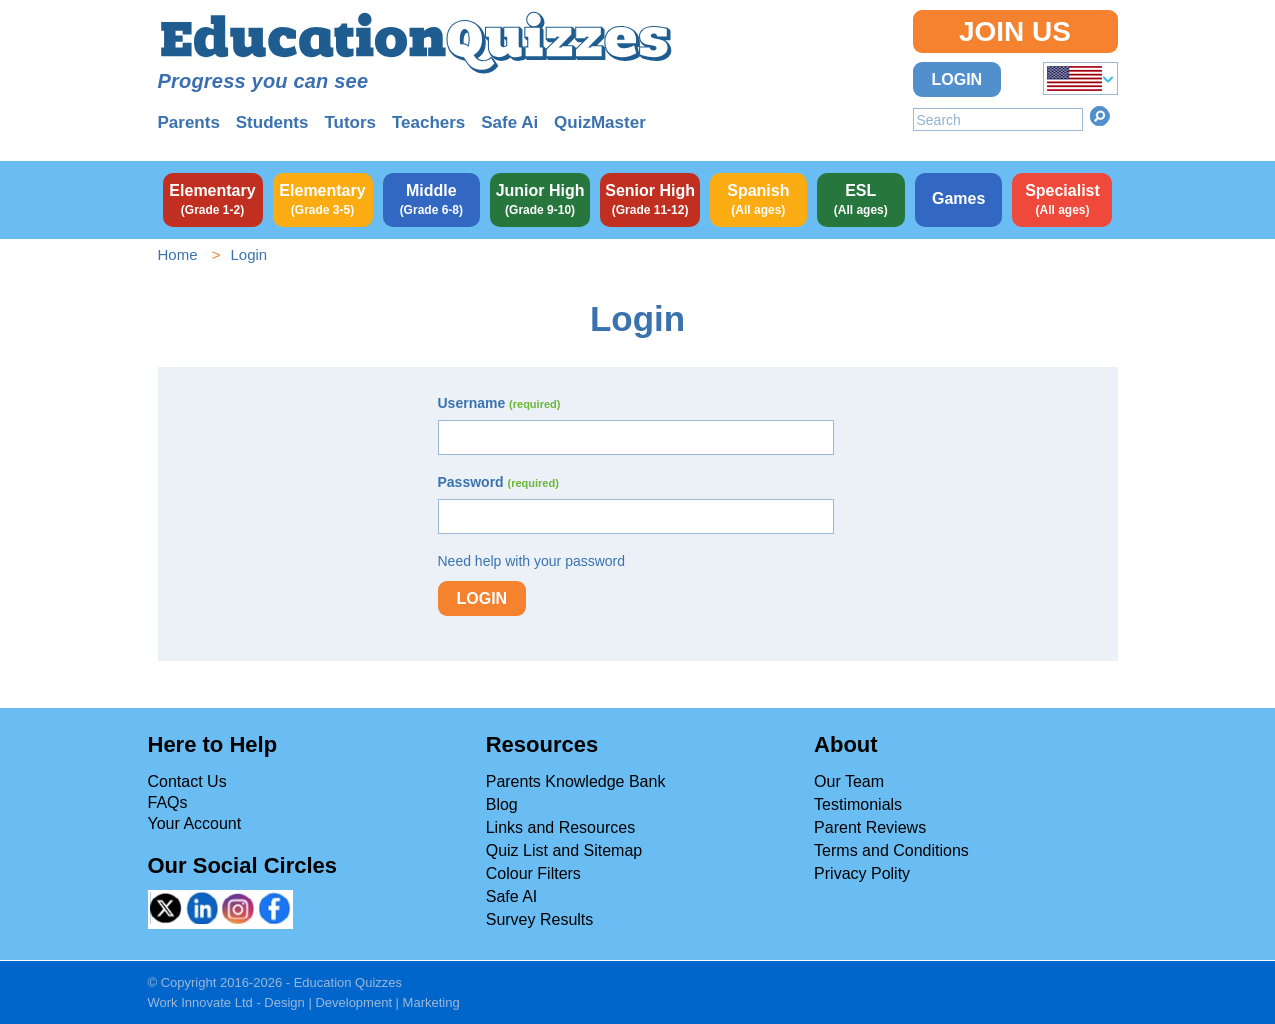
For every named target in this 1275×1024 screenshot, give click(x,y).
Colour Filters (533, 873)
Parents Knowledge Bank (576, 781)
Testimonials (858, 804)
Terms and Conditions (891, 850)
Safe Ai (509, 122)
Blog (502, 804)
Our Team (849, 781)
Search (1100, 116)
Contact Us (187, 781)
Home (178, 254)
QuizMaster (600, 122)
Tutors (350, 122)
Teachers (428, 122)
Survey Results (540, 919)
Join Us (1015, 31)
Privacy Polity (862, 873)
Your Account (195, 823)
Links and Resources (560, 827)
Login (957, 79)
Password (498, 482)
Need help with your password (532, 561)
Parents (189, 122)
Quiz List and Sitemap (564, 850)
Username (499, 403)
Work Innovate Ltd (200, 1002)
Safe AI (512, 896)
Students (272, 122)
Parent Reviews (870, 827)
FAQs (168, 802)
